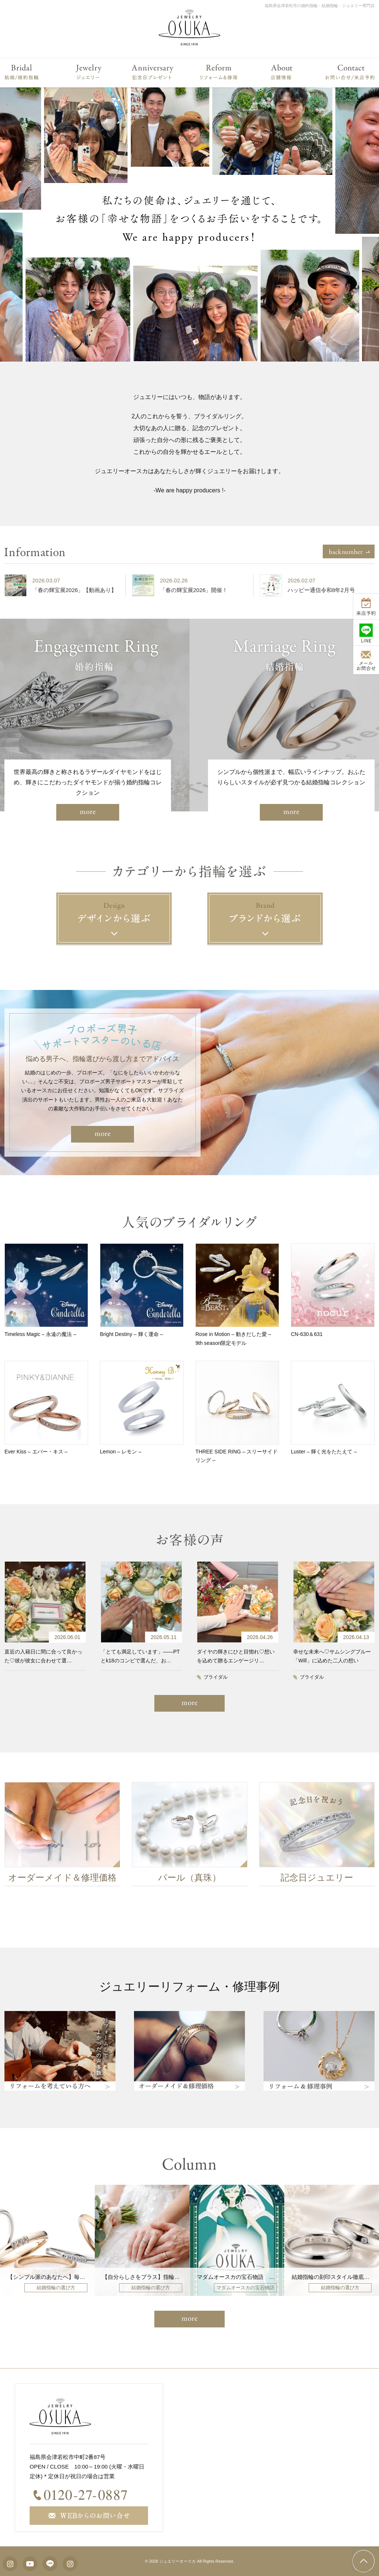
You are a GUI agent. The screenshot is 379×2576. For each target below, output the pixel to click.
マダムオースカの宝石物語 (245, 2287)
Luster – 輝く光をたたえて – (324, 1452)
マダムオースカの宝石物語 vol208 (241, 2277)
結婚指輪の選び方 (56, 2287)
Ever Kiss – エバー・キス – (35, 1452)
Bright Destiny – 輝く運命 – (131, 1334)
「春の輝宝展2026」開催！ (198, 590)
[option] (67, 585)
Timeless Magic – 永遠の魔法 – (40, 1334)
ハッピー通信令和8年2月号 (326, 590)
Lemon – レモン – (120, 1452)
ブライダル (216, 1677)
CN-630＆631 (307, 1334)
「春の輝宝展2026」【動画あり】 (79, 590)
